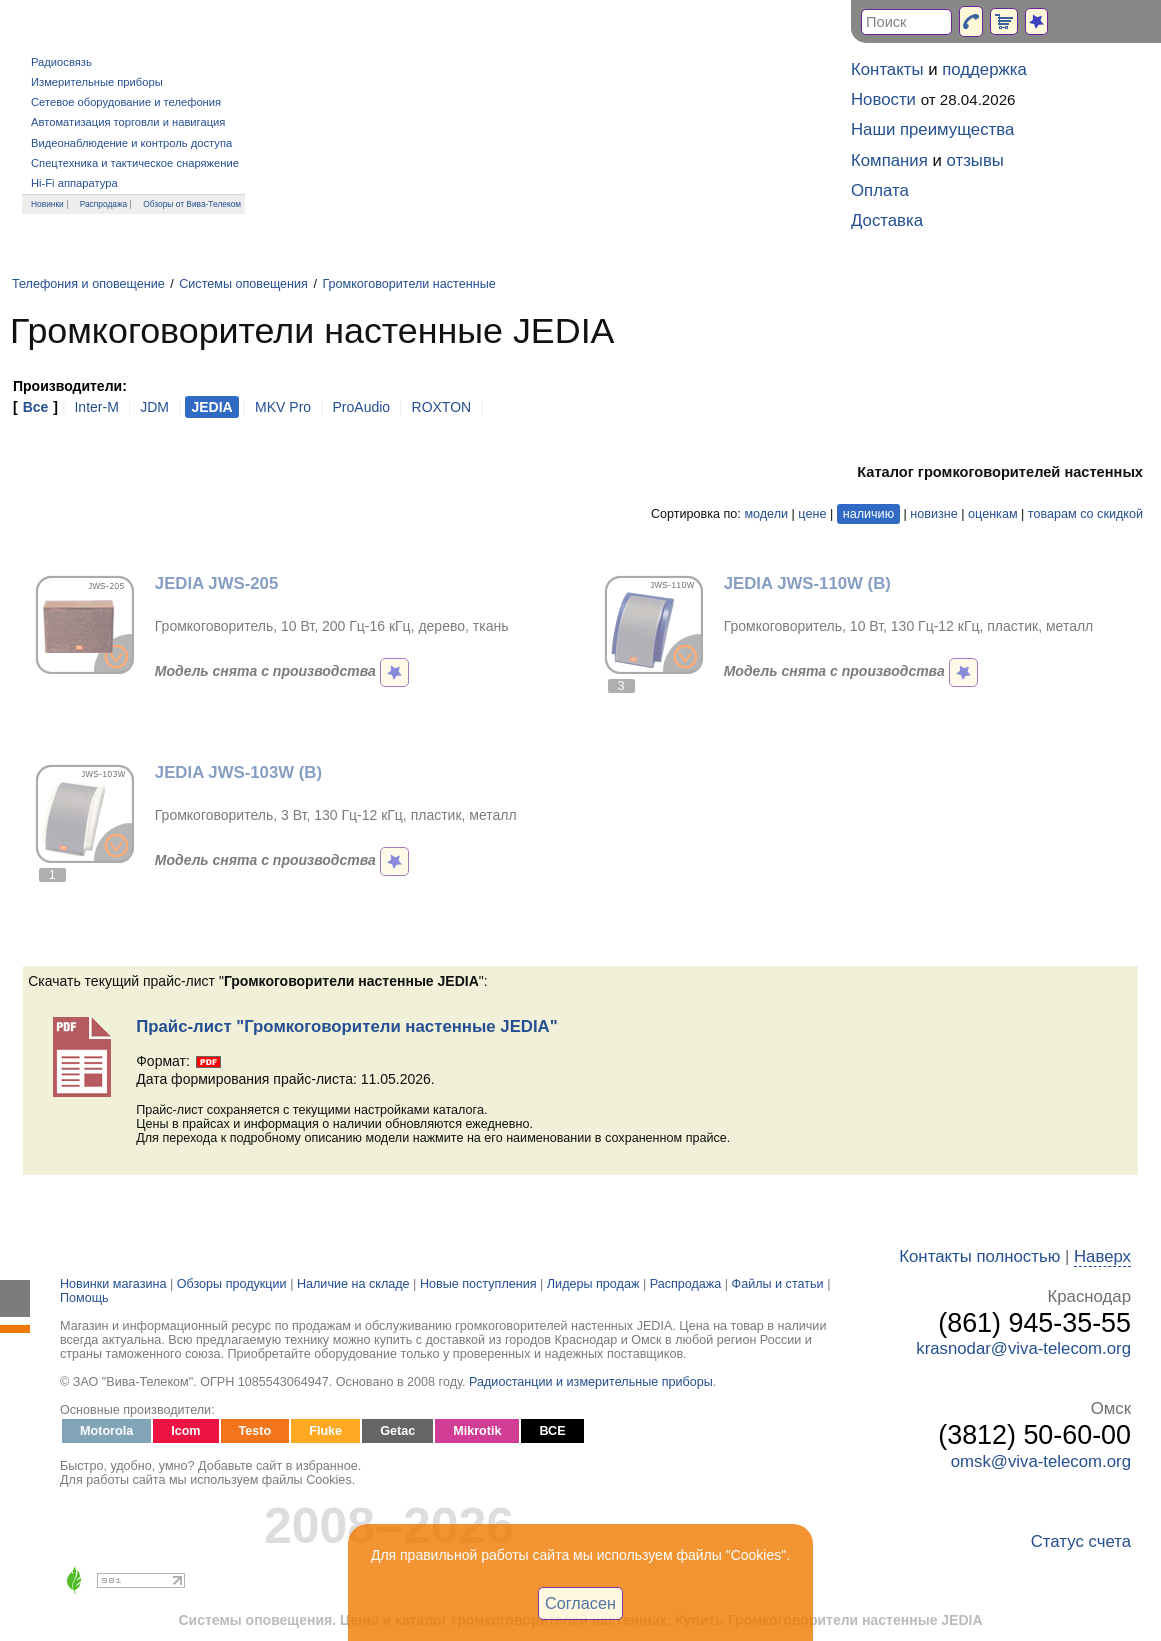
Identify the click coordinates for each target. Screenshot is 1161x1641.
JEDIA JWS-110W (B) (807, 583)
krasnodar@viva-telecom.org (1023, 1348)
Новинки (47, 204)
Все (36, 407)
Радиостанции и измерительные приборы (591, 1382)
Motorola (106, 1431)
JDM (154, 407)
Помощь (84, 1298)
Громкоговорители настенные (408, 284)
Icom (185, 1431)
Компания (889, 160)
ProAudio (362, 407)
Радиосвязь (61, 62)
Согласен (580, 1603)
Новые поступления (478, 1284)
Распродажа (104, 204)
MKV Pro (283, 407)
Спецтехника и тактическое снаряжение (135, 163)
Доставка (887, 220)
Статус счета (1081, 1541)
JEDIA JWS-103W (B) (238, 772)
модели (766, 514)
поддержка (984, 69)
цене (812, 514)
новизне (933, 514)
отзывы (975, 160)
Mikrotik (477, 1431)
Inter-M (96, 407)
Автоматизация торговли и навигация (128, 122)
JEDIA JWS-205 (216, 583)
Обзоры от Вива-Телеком (192, 204)
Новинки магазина (113, 1284)
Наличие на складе (353, 1284)
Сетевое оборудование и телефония (126, 102)
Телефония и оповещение (88, 284)
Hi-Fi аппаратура (74, 183)
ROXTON (442, 407)
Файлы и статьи (778, 1284)
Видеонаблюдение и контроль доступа (131, 143)
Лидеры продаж (593, 1284)
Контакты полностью (979, 1256)
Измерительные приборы (97, 82)
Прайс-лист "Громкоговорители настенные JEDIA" (346, 1026)
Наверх (1102, 1256)
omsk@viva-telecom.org (1041, 1461)
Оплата (880, 190)
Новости (883, 99)
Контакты (887, 69)
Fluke (325, 1431)
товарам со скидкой (1085, 514)
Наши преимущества (932, 129)
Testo (255, 1431)
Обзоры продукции (232, 1284)
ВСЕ (552, 1431)
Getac (397, 1431)
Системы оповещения (243, 284)
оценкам (992, 514)
